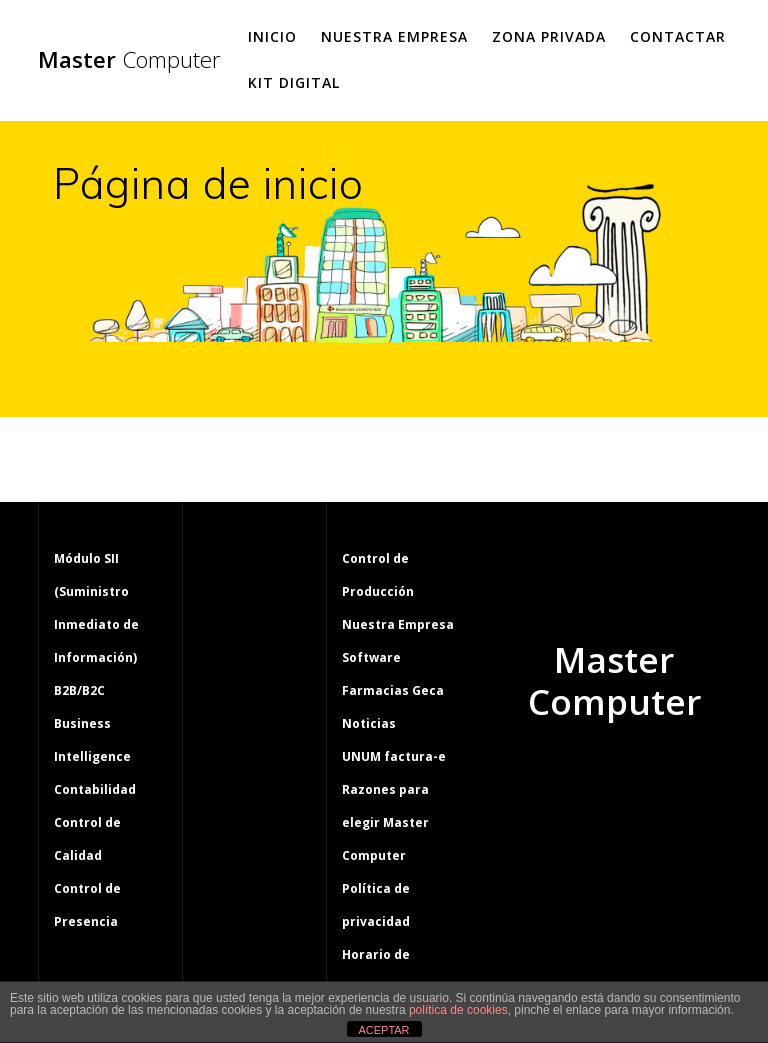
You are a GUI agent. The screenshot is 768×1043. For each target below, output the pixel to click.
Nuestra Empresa (394, 36)
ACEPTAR (383, 1030)
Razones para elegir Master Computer (385, 822)
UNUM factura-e (394, 756)
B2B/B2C (79, 690)
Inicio (272, 36)
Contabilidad (95, 789)
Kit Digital (294, 82)
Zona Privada (549, 36)
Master (129, 60)
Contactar (678, 36)
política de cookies (458, 1010)
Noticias (369, 723)
